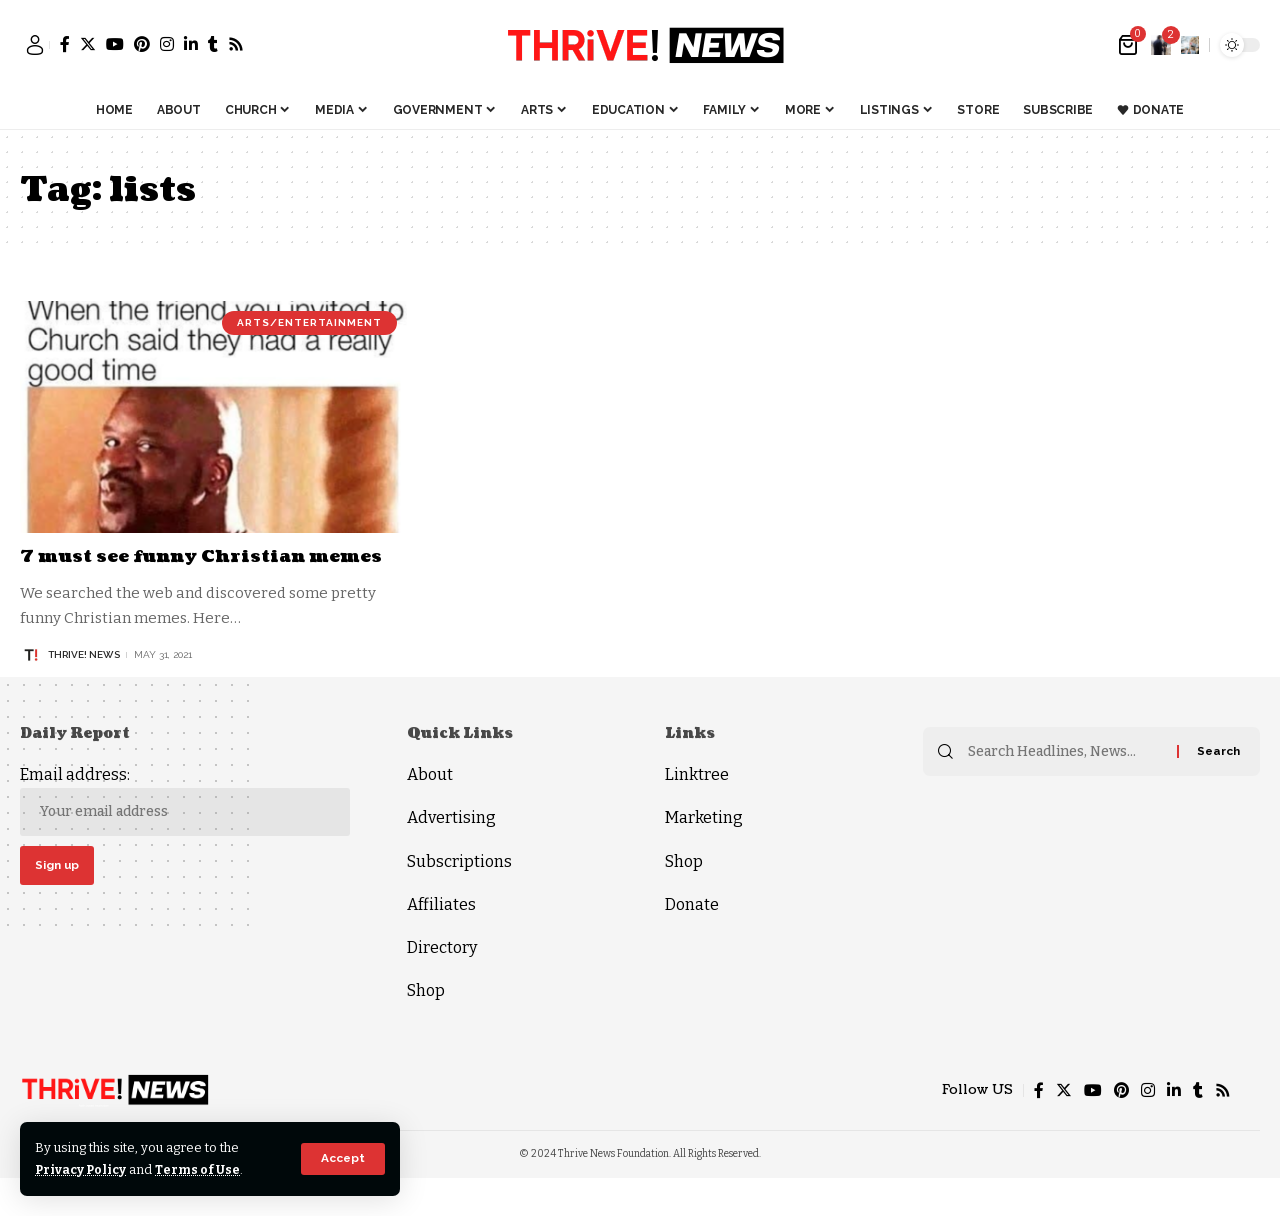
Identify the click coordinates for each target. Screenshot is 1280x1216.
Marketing (704, 817)
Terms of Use (201, 1169)
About (430, 774)
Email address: (185, 800)
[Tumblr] (213, 44)
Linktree (697, 774)
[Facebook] (65, 44)
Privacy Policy (82, 1169)
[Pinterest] (142, 44)
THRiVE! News (84, 654)
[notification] (1161, 45)
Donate (692, 904)
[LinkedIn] (191, 44)
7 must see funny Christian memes (210, 556)
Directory (442, 947)
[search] (1190, 45)
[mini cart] (1129, 45)
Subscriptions (459, 861)
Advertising (451, 817)
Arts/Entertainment (309, 322)
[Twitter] (88, 44)
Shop (426, 990)
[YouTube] (115, 44)
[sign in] (35, 45)
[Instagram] (167, 44)
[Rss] (236, 44)
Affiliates (441, 904)
